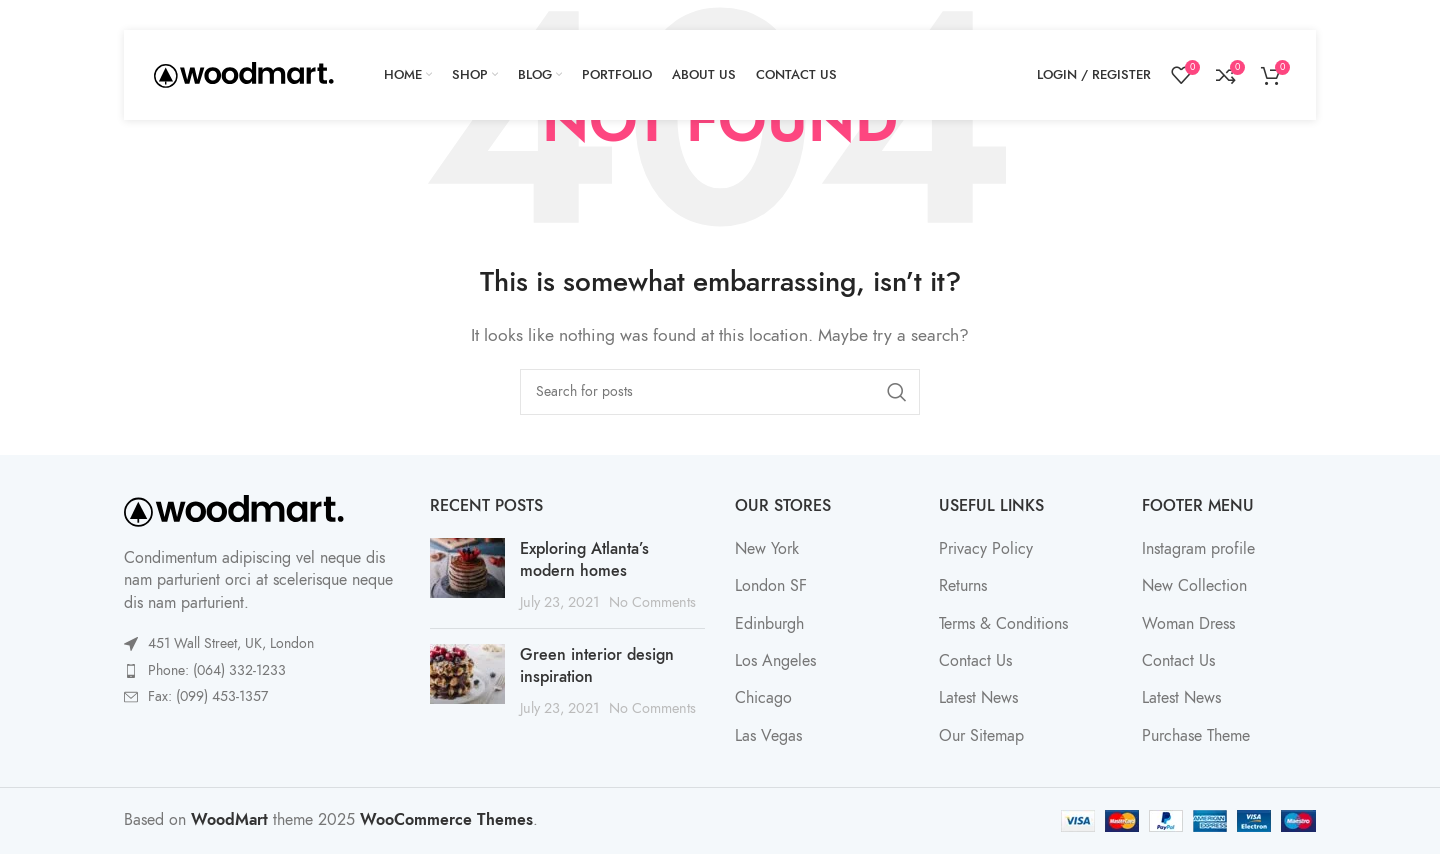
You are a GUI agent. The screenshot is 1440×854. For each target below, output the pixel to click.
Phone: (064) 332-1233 (217, 670)
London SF (771, 586)
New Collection (1194, 586)
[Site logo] (244, 74)
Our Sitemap (981, 736)
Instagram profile (1198, 549)
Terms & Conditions (1003, 624)
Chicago (763, 698)
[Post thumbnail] (467, 575)
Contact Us (975, 661)
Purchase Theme (1196, 736)
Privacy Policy (986, 549)
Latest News (978, 698)
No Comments (652, 602)
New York (767, 549)
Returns (963, 586)
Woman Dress (1188, 624)
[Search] (720, 392)
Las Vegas (768, 736)
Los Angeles (775, 661)
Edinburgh (769, 624)
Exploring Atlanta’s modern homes (584, 560)
